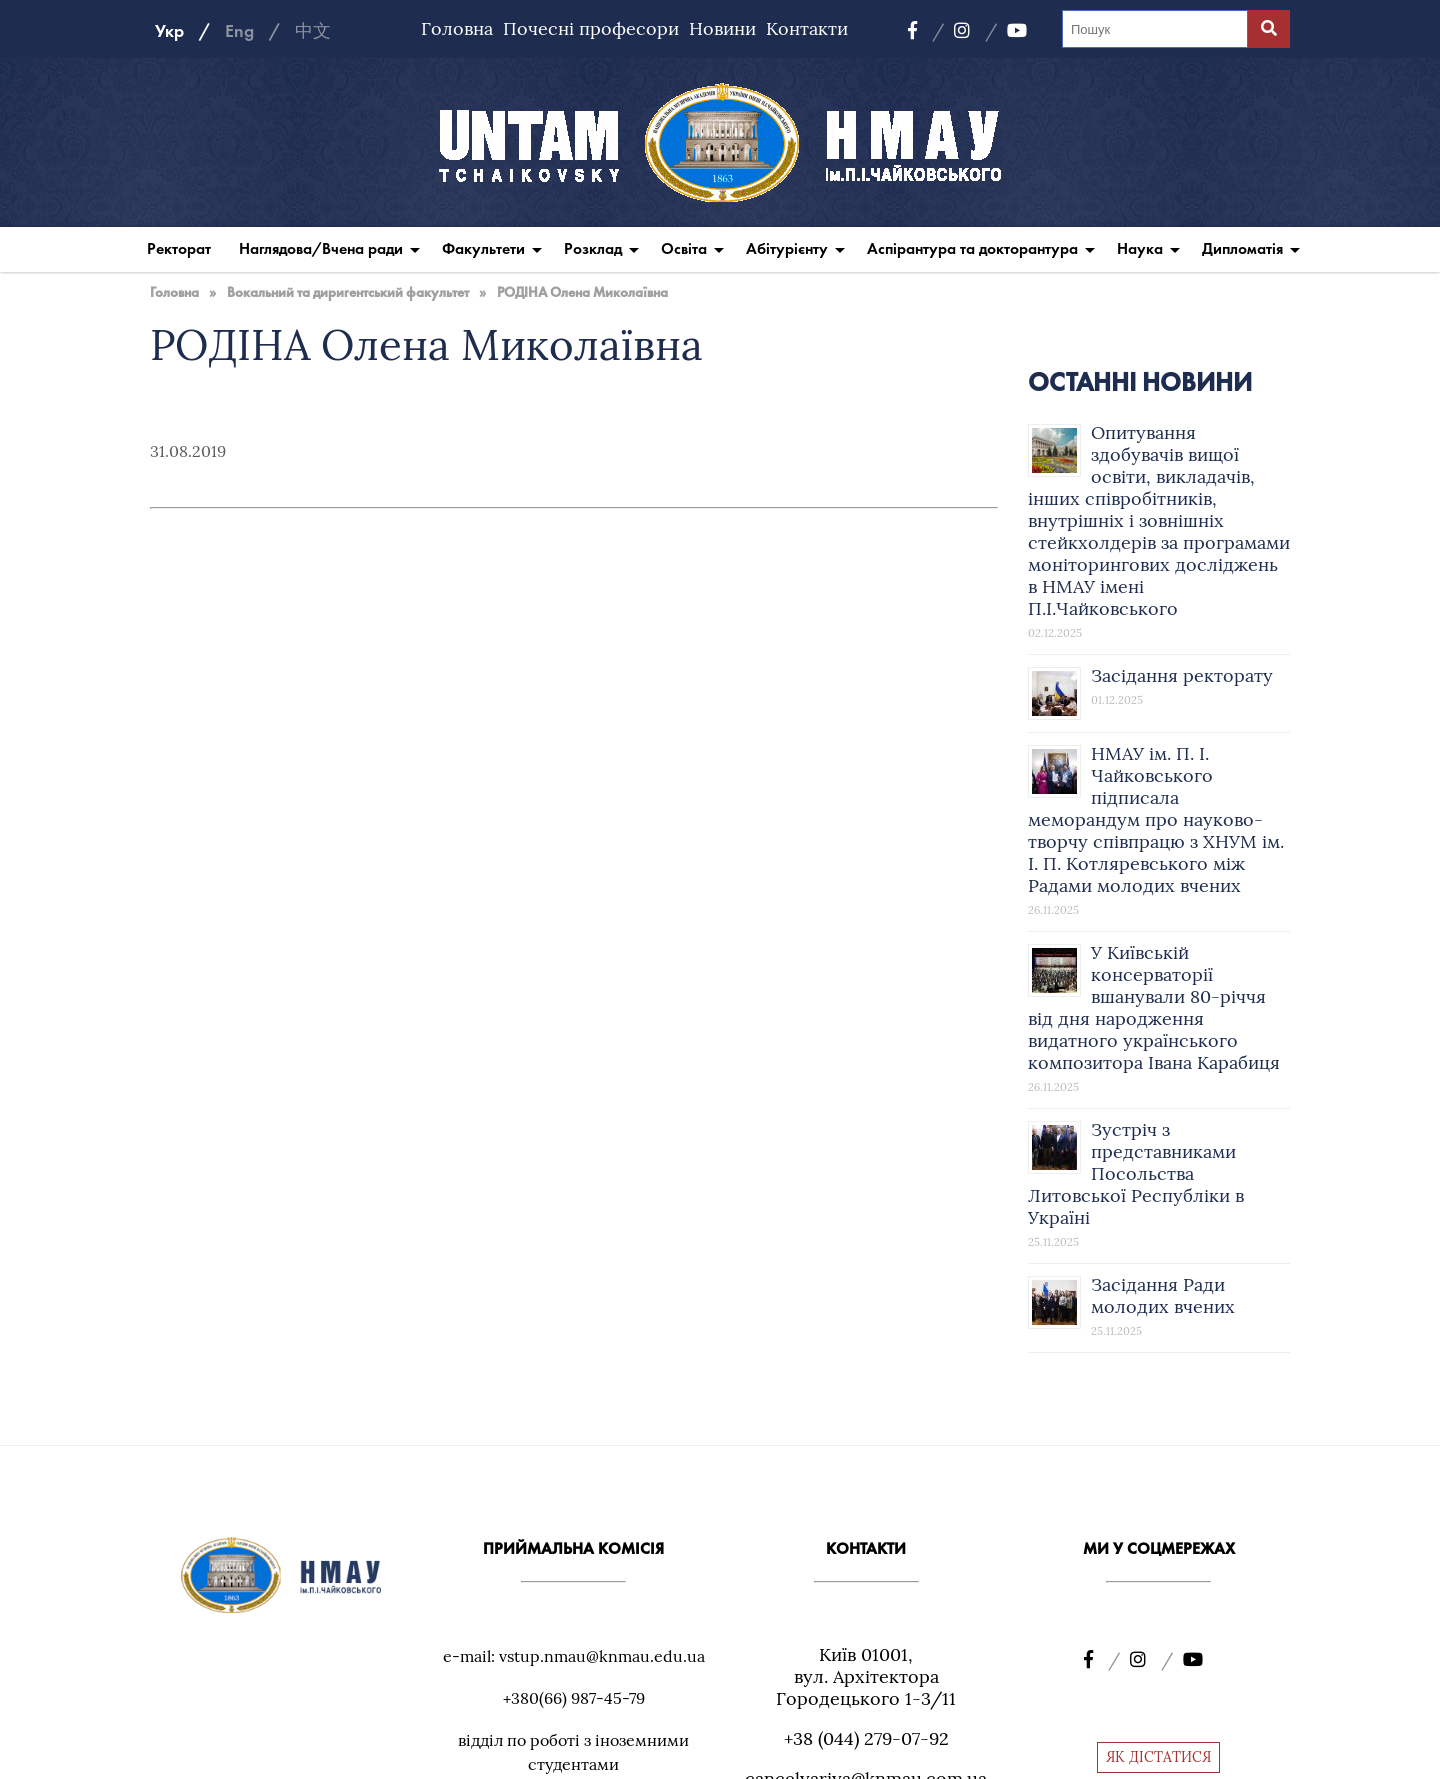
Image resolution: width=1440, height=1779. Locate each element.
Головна (457, 28)
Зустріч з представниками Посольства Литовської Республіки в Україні (1136, 1173)
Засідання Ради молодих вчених (1163, 1295)
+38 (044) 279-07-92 (866, 1738)
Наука (1140, 248)
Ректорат (179, 248)
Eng (239, 31)
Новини (722, 28)
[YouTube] (1017, 31)
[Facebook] (926, 31)
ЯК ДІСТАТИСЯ (1158, 1757)
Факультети (483, 248)
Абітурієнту (787, 248)
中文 (313, 31)
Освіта (684, 248)
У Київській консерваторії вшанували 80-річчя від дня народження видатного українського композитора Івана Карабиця (1154, 1007)
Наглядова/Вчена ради (321, 248)
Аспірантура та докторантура (972, 248)
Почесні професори (591, 28)
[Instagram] (975, 31)
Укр (169, 31)
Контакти (807, 28)
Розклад (593, 248)
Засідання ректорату (1182, 675)
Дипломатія (1242, 248)
